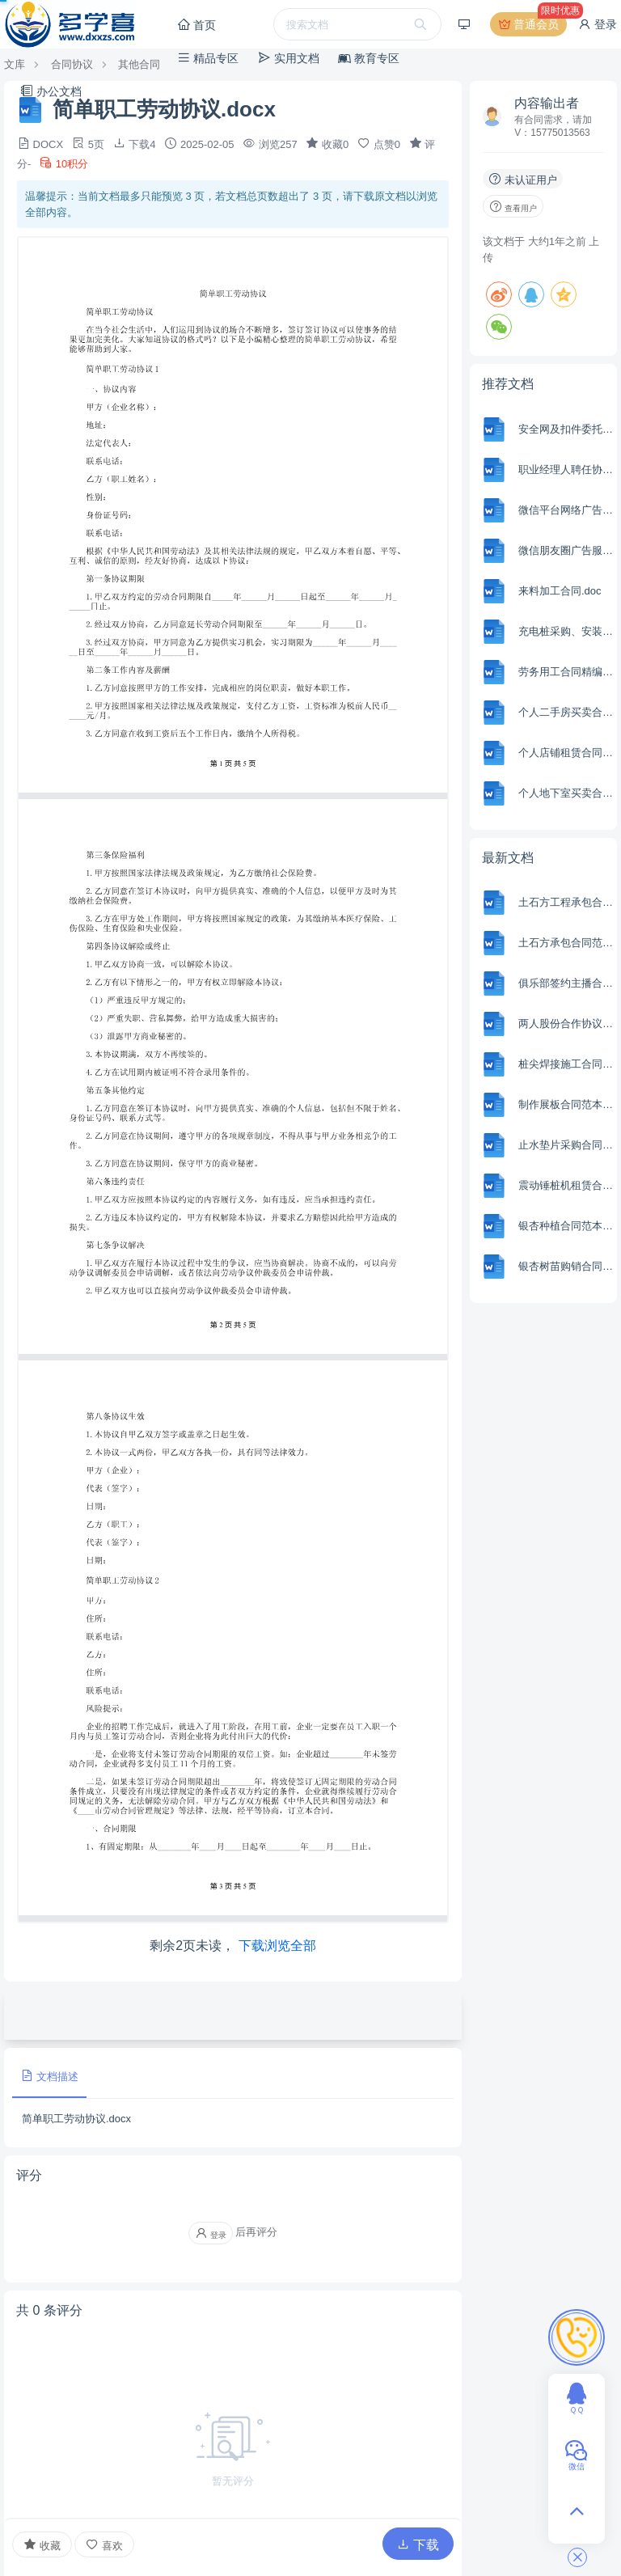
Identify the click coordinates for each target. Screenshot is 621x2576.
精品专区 (208, 58)
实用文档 (288, 58)
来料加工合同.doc (560, 591)
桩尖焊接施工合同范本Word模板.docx (565, 1064)
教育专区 (368, 58)
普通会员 (532, 24)
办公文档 (51, 91)
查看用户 (513, 206)
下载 (418, 2545)
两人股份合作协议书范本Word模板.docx (565, 1023)
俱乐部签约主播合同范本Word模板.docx (565, 983)
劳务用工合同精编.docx (565, 672)
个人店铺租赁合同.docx (565, 753)
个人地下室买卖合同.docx (565, 793)
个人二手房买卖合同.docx (565, 712)
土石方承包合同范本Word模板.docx (565, 943)
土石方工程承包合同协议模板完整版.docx (565, 902)
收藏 (42, 2544)
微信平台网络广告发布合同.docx (565, 510)
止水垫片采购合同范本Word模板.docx (565, 1145)
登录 (597, 24)
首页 (196, 25)
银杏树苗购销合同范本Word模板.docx (565, 1266)
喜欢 (104, 2545)
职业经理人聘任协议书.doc (565, 469)
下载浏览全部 (277, 1945)
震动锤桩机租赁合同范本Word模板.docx (565, 1185)
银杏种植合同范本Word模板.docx (565, 1226)
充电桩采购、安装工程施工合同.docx (565, 631)
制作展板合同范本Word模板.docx (565, 1104)
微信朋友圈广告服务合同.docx (565, 550)
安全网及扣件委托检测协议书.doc (565, 429)
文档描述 (49, 2076)
